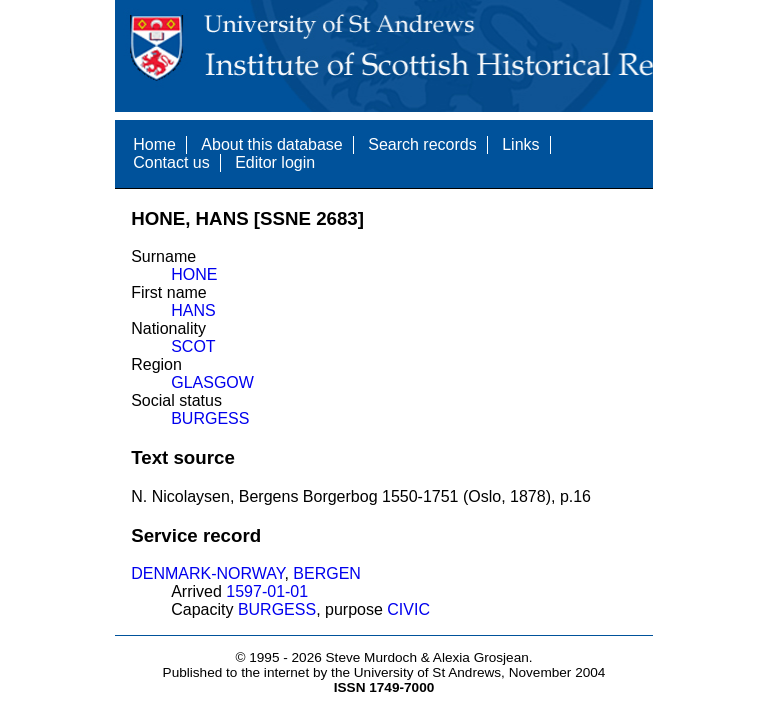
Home (154, 144)
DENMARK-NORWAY (207, 573)
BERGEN (327, 573)
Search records (422, 144)
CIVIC (408, 609)
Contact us (171, 162)
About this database (271, 144)
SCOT (193, 346)
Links (520, 144)
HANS (193, 310)
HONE (194, 274)
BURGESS (210, 418)
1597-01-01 (267, 591)
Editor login (275, 162)
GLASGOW (212, 382)
